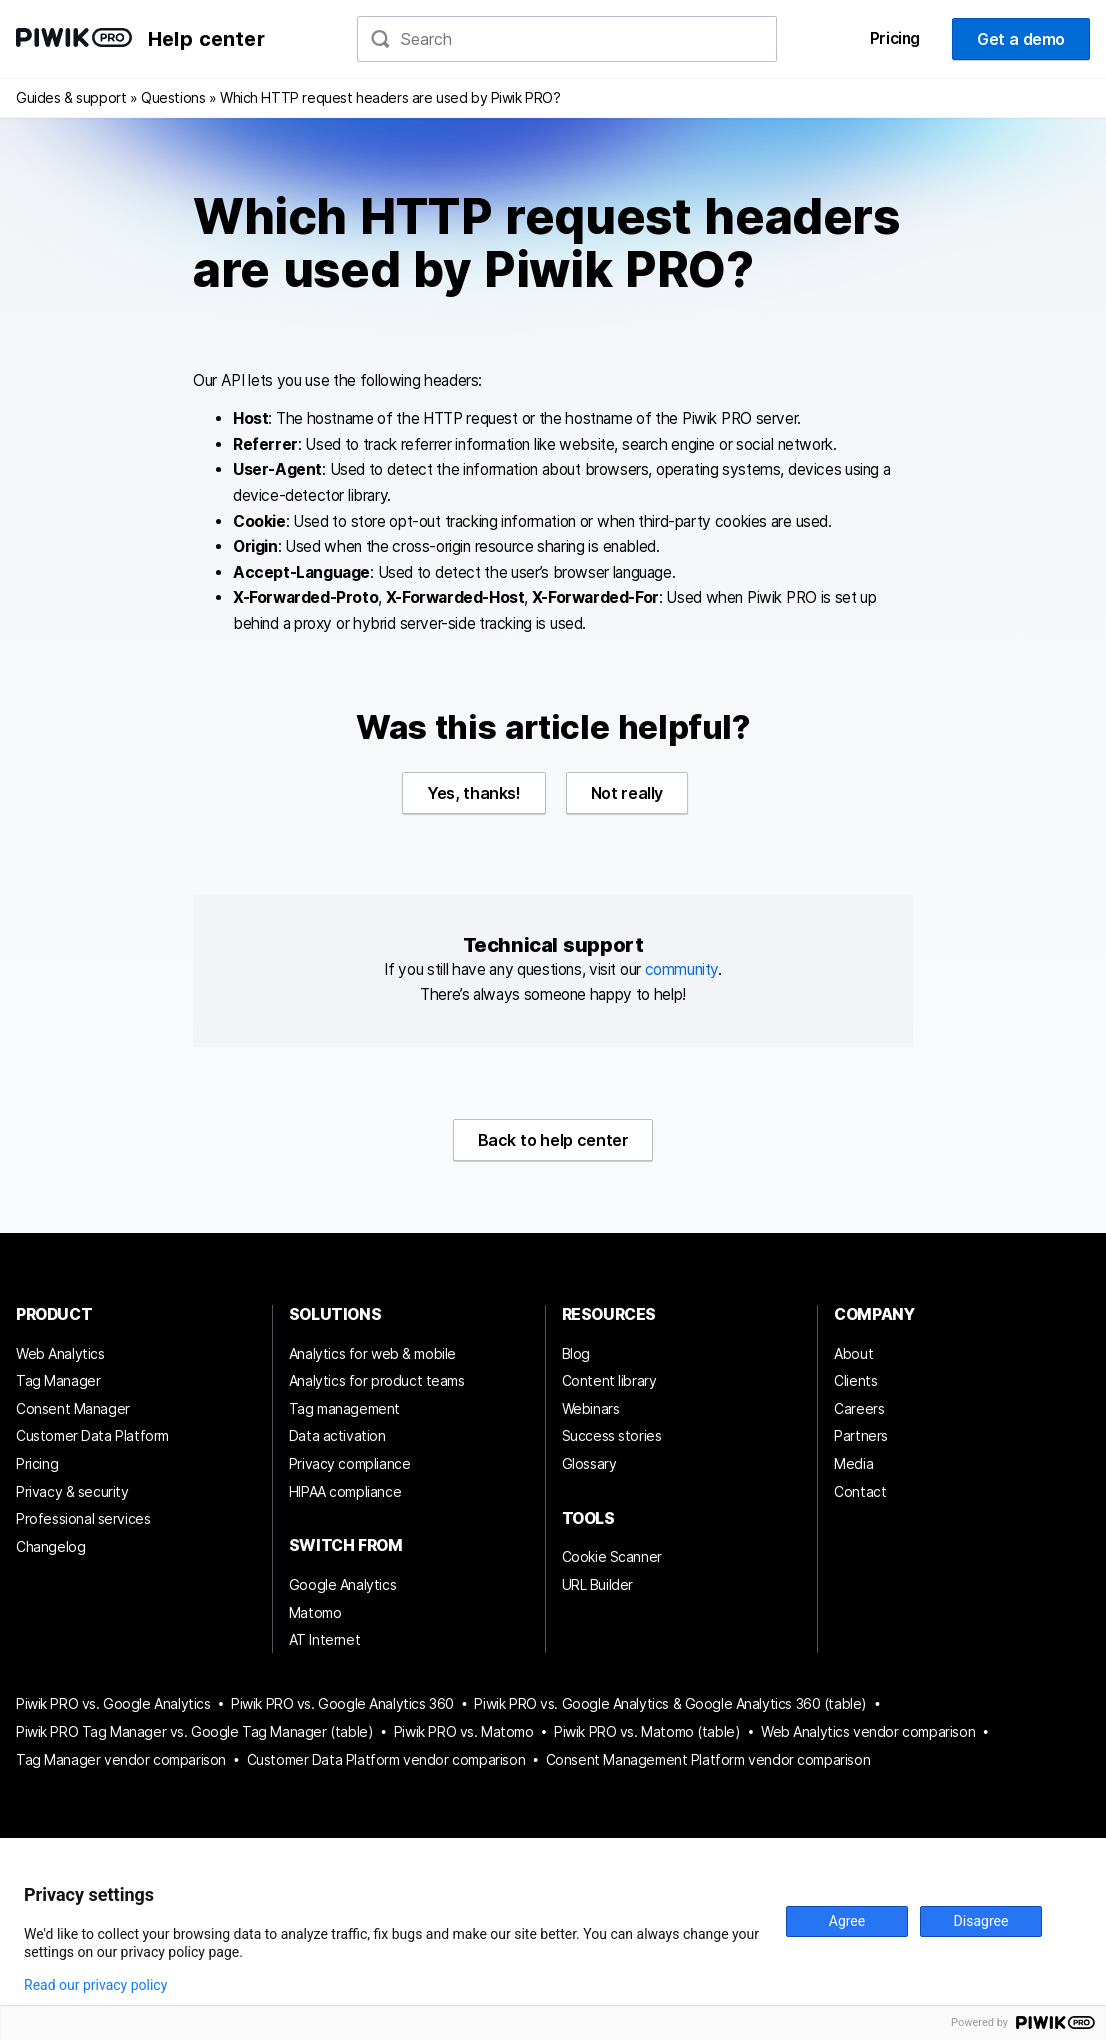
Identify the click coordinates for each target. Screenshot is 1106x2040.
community (681, 969)
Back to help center (553, 1140)
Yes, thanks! (474, 793)
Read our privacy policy (95, 1985)
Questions (173, 97)
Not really (627, 793)
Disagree (981, 1921)
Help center (206, 39)
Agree (847, 1921)
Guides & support (71, 97)
